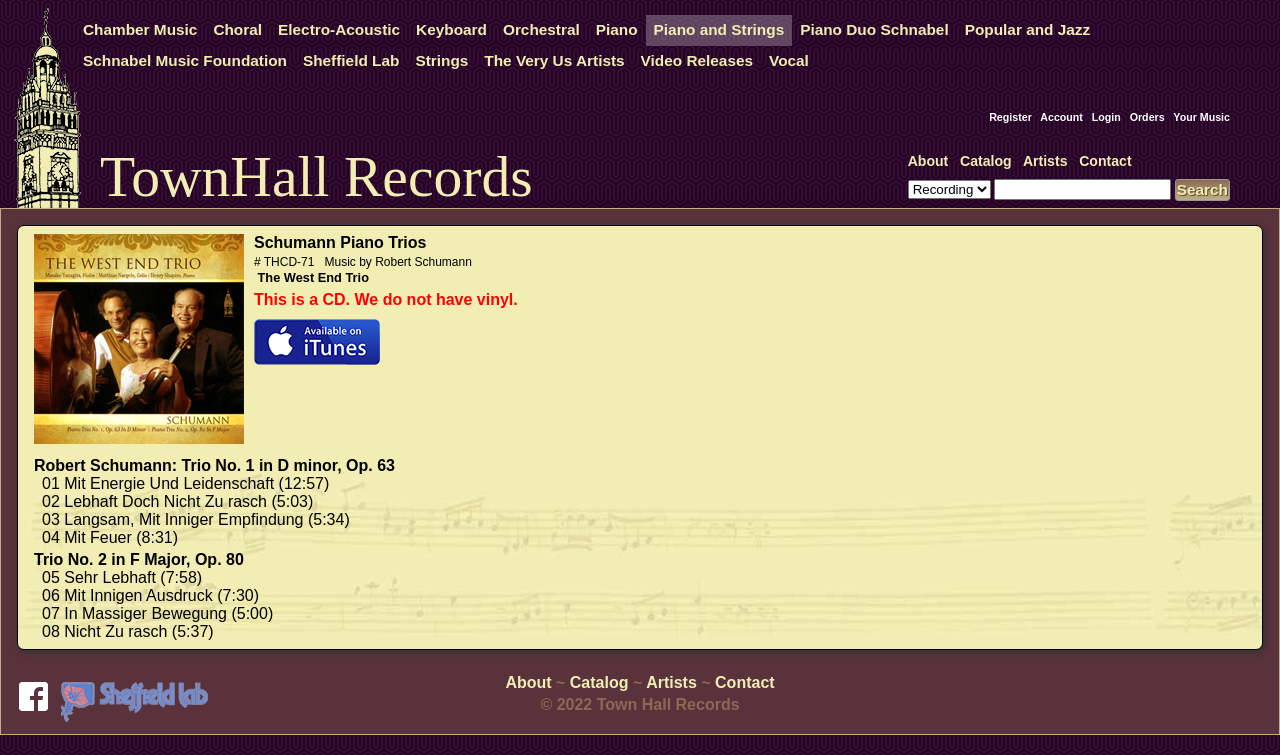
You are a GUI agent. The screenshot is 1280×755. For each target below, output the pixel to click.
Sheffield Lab (351, 60)
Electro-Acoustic (339, 29)
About (928, 161)
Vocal (789, 60)
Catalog (986, 161)
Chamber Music (140, 29)
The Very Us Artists (554, 60)
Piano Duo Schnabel (874, 29)
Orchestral (541, 29)
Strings (441, 60)
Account (1061, 117)
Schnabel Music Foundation (185, 60)
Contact (1105, 161)
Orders (1147, 117)
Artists (1045, 161)
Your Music (1201, 117)
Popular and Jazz (1027, 29)
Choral (237, 29)
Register (1010, 117)
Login (1106, 117)
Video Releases (697, 60)
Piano (617, 29)
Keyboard (451, 29)
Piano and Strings (719, 29)
